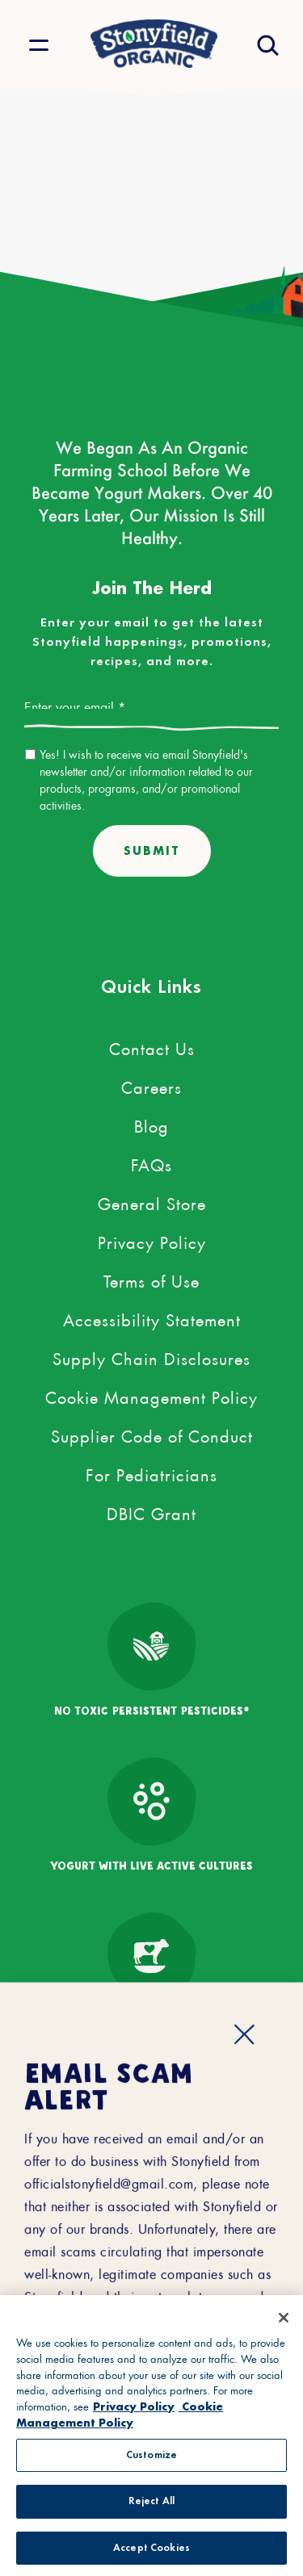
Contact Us (152, 1046)
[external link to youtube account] (248, 2215)
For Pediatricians (151, 1472)
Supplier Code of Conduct (152, 1434)
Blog (151, 1124)
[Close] (283, 2323)
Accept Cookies (151, 2554)
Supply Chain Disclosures (151, 1356)
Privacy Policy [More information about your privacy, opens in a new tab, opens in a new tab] (134, 2411)
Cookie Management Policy (151, 1395)
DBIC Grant (151, 1511)
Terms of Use (151, 1279)
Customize (151, 2460)
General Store (152, 1201)
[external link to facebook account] (54, 2215)
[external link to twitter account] (103, 2215)
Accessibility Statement (152, 1317)
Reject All (151, 2507)
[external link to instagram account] (200, 2215)
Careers (151, 1085)
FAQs (151, 1162)
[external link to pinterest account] (151, 2215)
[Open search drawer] (266, 44)
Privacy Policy (152, 1240)
